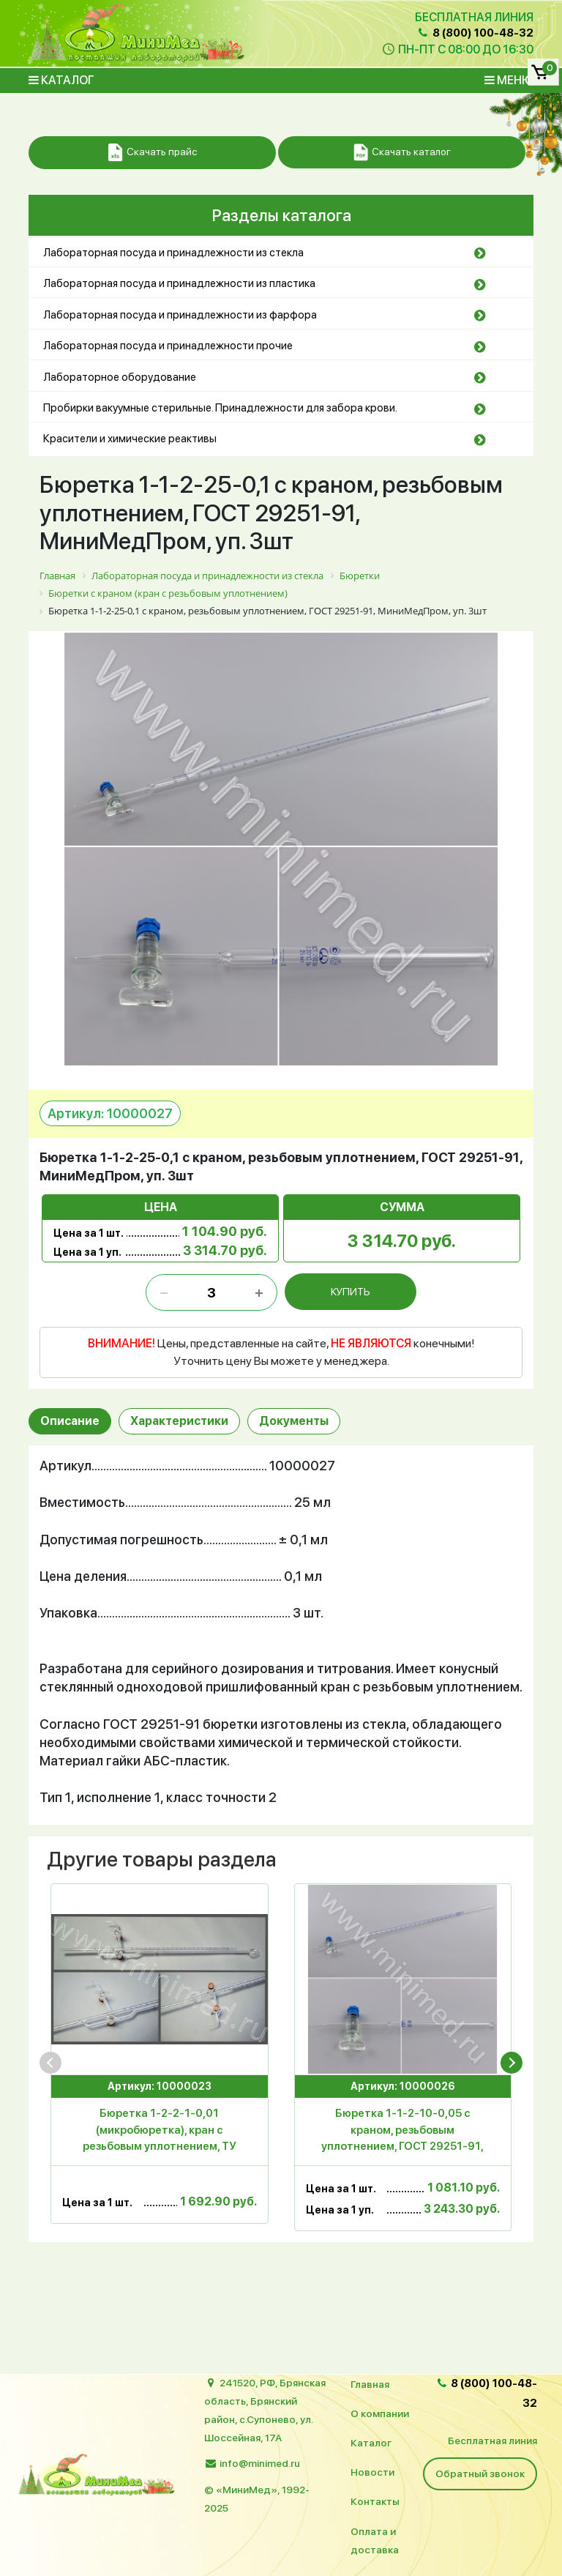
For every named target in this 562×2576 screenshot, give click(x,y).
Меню (508, 80)
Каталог (61, 80)
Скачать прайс (152, 153)
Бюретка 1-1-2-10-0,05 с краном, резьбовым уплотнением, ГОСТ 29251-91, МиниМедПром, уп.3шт (402, 2132)
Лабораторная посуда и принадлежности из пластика (179, 283)
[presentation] (50, 2063)
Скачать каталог (402, 153)
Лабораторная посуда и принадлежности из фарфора (180, 314)
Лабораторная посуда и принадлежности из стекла (173, 252)
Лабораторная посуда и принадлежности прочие (168, 345)
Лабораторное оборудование (119, 377)
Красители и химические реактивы (130, 438)
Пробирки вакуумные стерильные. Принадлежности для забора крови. (220, 407)
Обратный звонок (480, 2473)
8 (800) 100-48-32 (474, 33)
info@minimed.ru (260, 2463)
